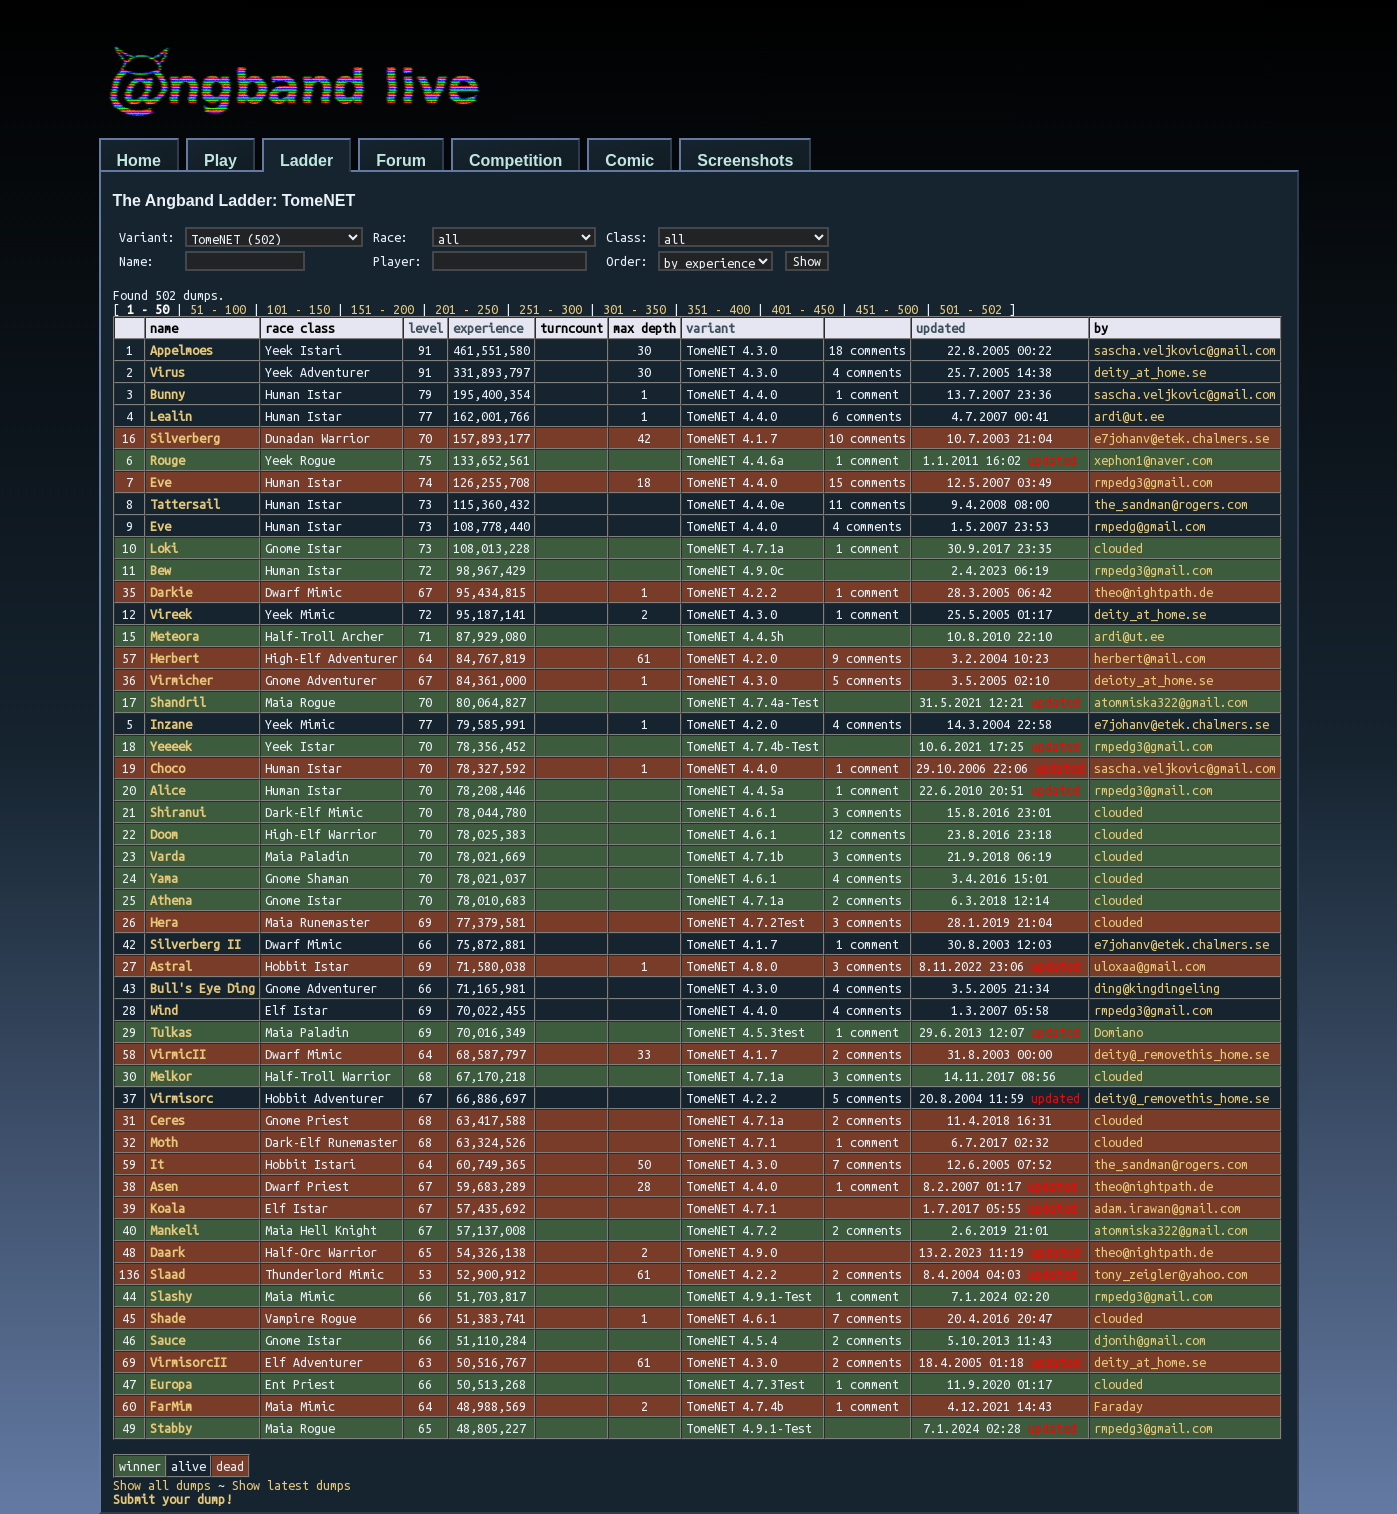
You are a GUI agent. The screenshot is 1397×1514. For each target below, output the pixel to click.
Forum (401, 160)
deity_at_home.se (1150, 372)
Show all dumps (162, 1485)
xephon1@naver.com (1153, 460)
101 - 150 (298, 309)
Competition (515, 160)
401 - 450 (802, 309)
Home (139, 160)
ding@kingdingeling (1157, 988)
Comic (629, 160)
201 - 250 (466, 309)
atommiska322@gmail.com (1171, 702)
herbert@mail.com (1150, 658)
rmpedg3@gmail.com (1153, 482)
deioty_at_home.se (1153, 680)
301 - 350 (634, 309)
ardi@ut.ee (1129, 416)
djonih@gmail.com (1150, 1340)
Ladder (306, 160)
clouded (1118, 548)
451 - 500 (886, 309)
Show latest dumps (291, 1485)
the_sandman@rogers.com (1171, 504)
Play (220, 160)
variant (710, 328)
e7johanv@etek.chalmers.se (1181, 438)
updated (940, 328)
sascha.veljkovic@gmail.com (1185, 350)
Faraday (1118, 1406)
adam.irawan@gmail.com (1167, 1208)
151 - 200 (382, 309)
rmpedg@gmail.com (1150, 526)
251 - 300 (550, 309)
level (425, 328)
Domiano (1118, 1032)
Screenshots (745, 160)
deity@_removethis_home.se (1181, 1054)
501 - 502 (970, 309)
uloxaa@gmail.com (1150, 966)
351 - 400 (718, 309)
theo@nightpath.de (1153, 592)
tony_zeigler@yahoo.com (1171, 1274)
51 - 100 (218, 309)
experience (488, 328)
